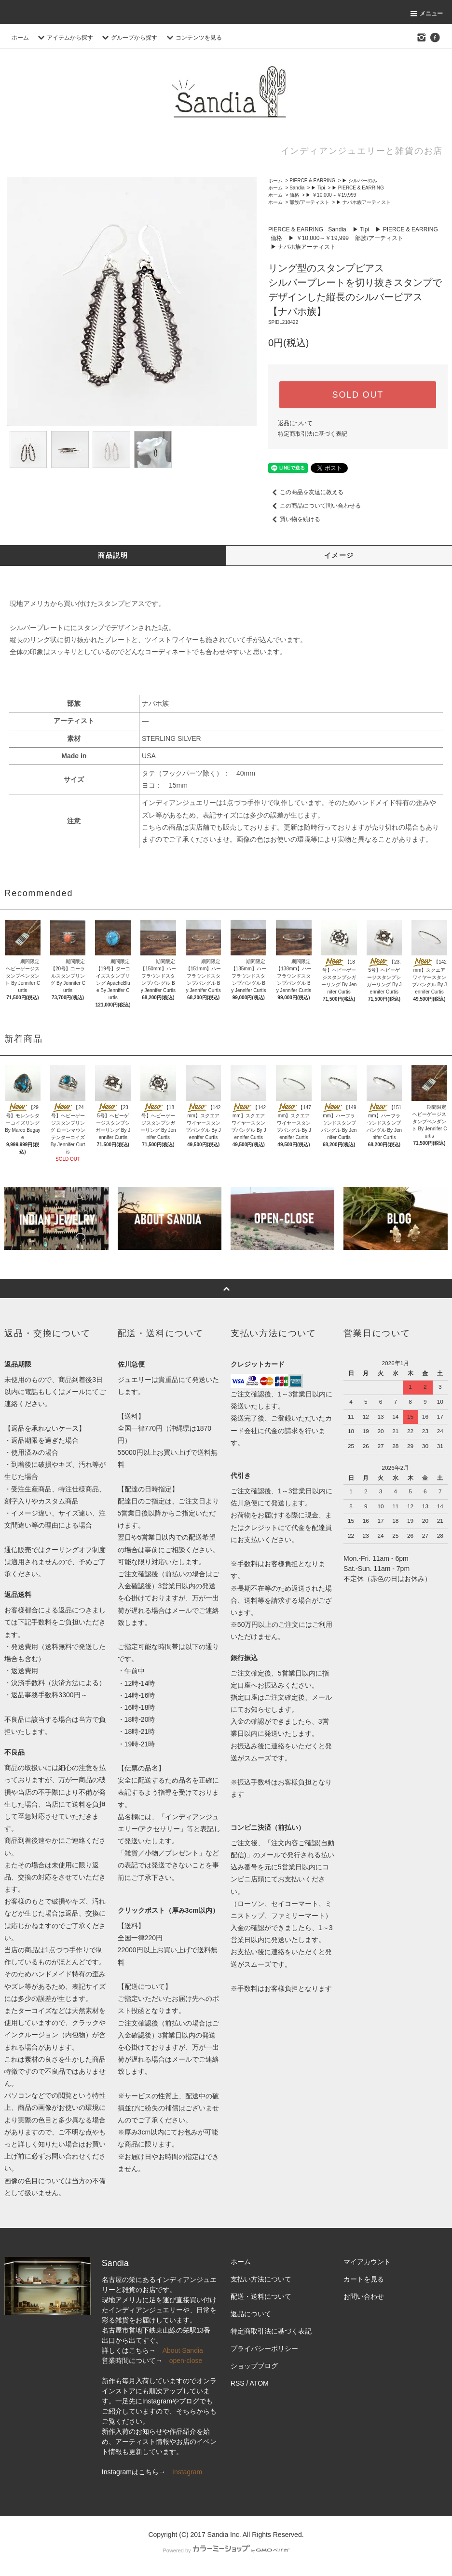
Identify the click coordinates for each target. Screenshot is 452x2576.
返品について (295, 423)
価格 (294, 195)
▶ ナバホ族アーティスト (363, 202)
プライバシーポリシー (264, 2348)
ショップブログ (254, 2366)
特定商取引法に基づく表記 (312, 433)
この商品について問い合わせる (314, 505)
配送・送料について (261, 2296)
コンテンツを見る (193, 37)
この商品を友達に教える (305, 492)
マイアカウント (367, 2262)
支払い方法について (261, 2279)
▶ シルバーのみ (359, 180)
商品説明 (113, 555)
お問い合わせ (363, 2296)
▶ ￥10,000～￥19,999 (331, 195)
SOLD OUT (358, 395)
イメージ (339, 555)
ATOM (259, 2383)
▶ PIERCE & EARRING (358, 187)
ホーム (20, 37)
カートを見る (363, 2279)
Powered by (226, 2550)
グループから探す (128, 37)
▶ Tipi (318, 187)
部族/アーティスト (309, 202)
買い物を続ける (294, 519)
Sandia (296, 187)
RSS (238, 2383)
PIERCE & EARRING (312, 180)
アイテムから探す (64, 37)
